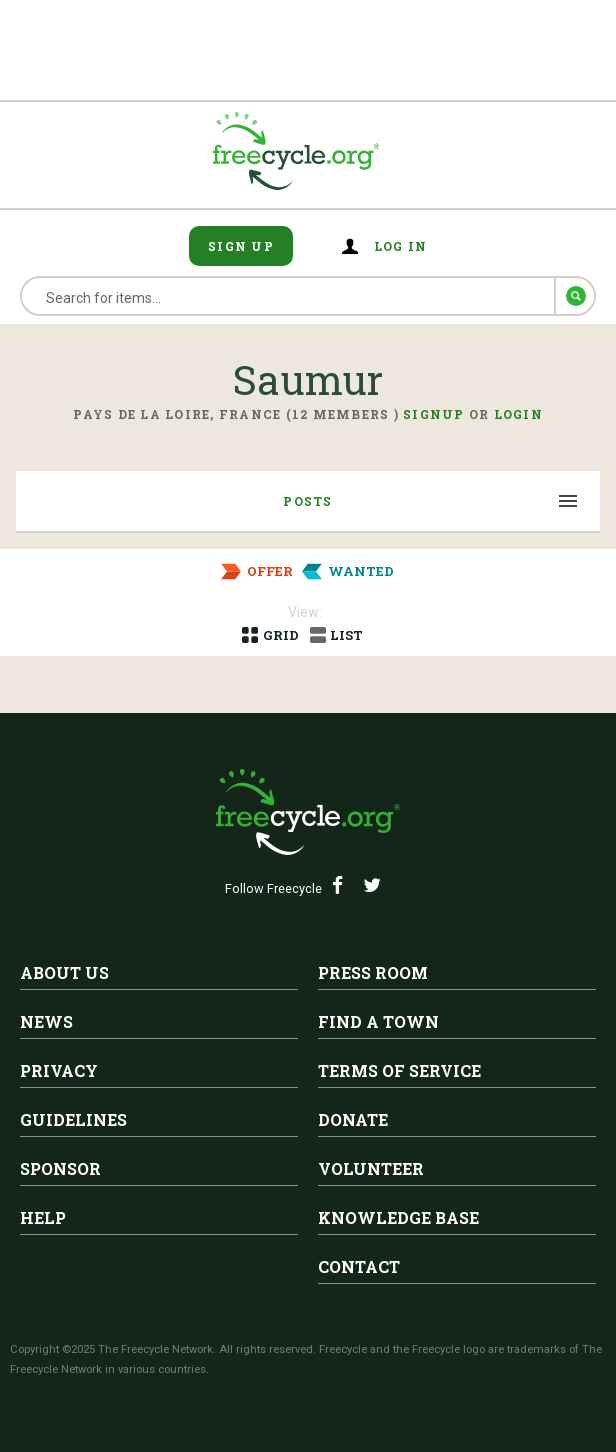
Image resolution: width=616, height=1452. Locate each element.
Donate (353, 1119)
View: (305, 612)
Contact (359, 1266)
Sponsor (60, 1168)
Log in (401, 246)
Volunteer (371, 1168)
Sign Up (241, 246)
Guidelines (73, 1119)
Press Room (373, 972)
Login (518, 414)
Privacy (59, 1070)
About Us (64, 972)
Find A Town (378, 1021)
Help (43, 1217)
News (46, 1021)
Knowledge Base (398, 1217)
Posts (307, 501)
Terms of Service (399, 1070)
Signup (434, 414)
